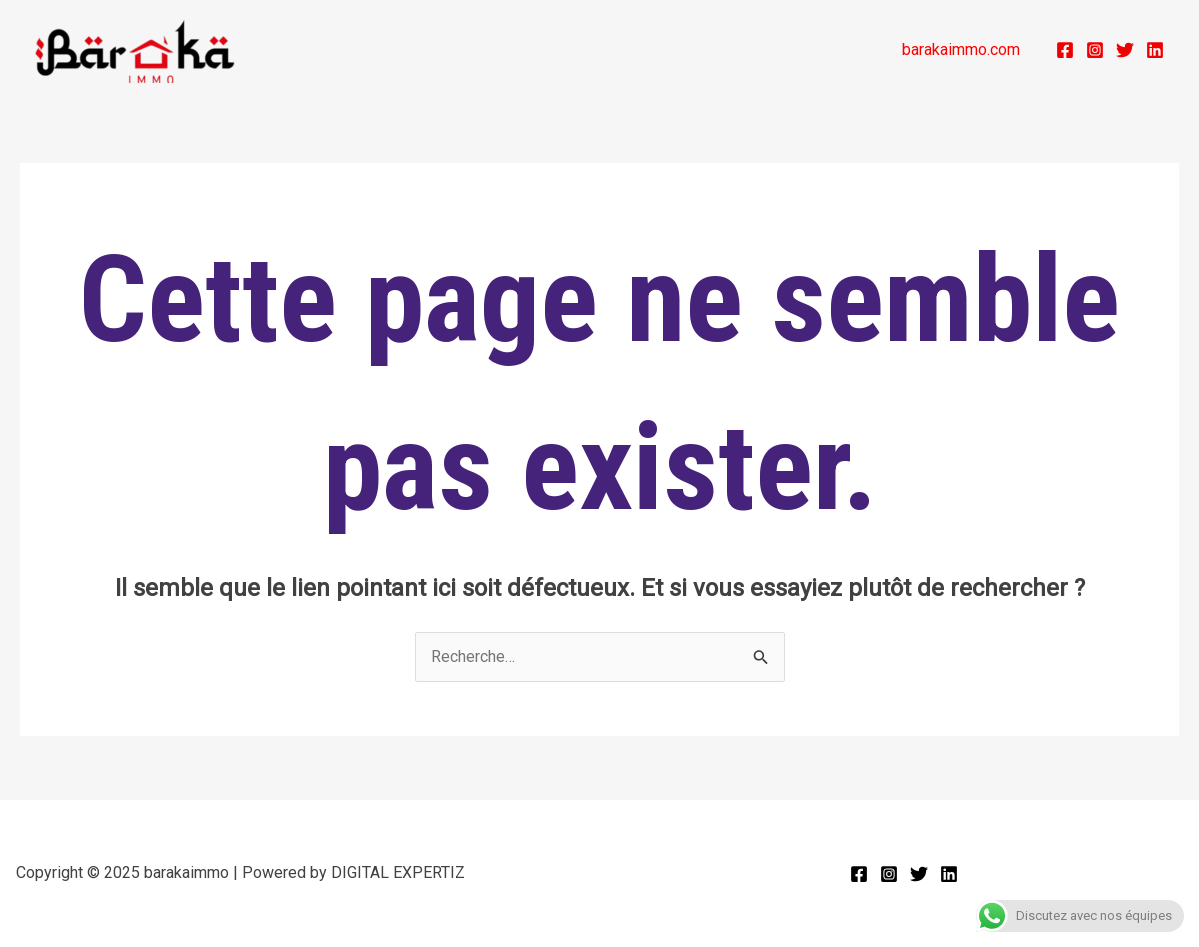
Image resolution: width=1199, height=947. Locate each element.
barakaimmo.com (961, 49)
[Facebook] (1065, 50)
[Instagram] (1095, 50)
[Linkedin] (1155, 50)
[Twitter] (1125, 50)
